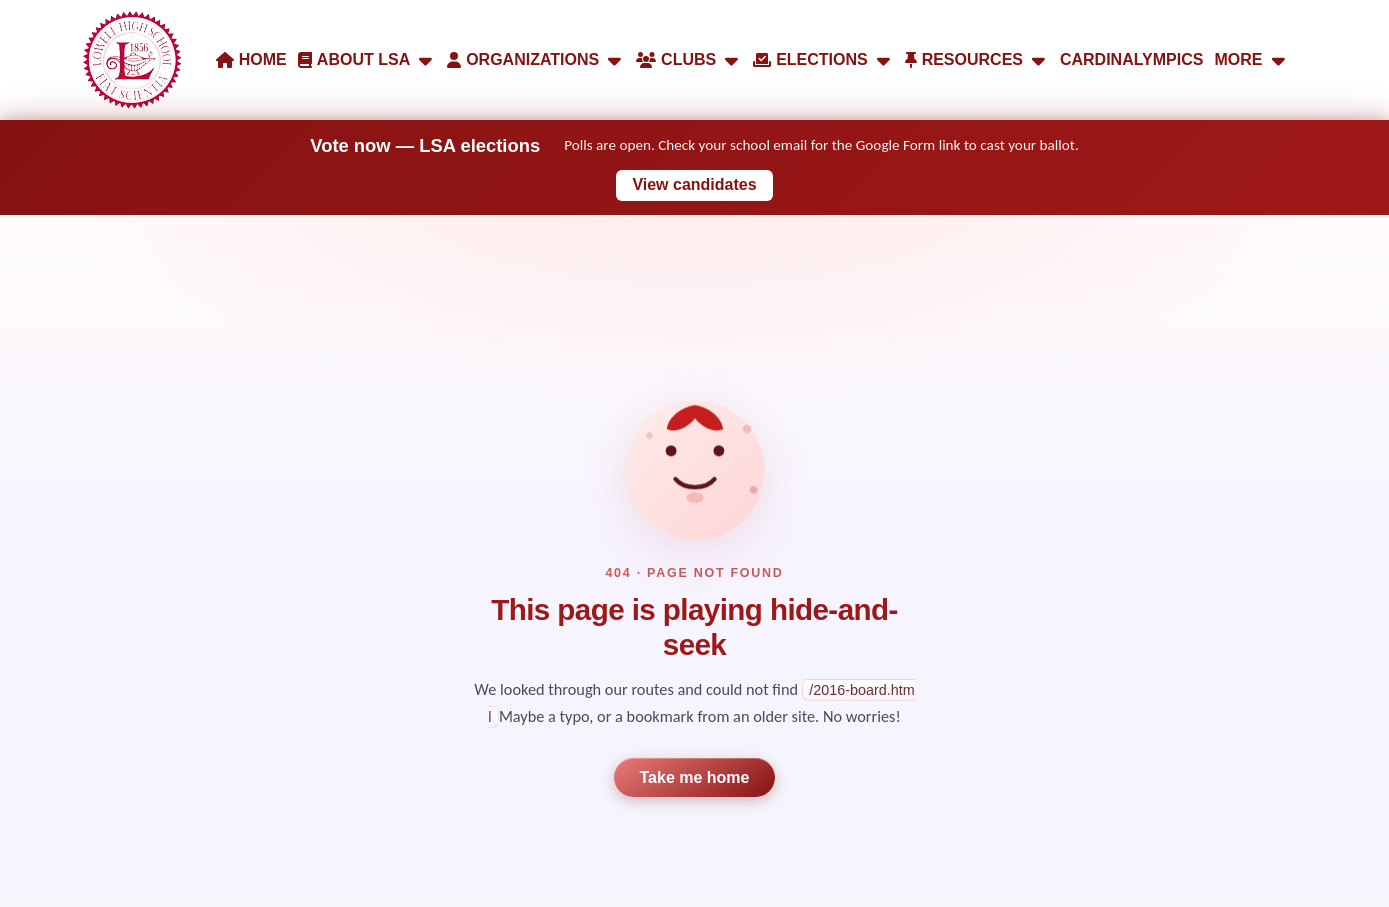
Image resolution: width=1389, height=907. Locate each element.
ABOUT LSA (367, 60)
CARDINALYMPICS (1131, 59)
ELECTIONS (823, 60)
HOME (251, 59)
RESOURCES (977, 60)
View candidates (694, 184)
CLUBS (689, 60)
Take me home (695, 777)
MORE (1252, 60)
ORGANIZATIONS (536, 60)
